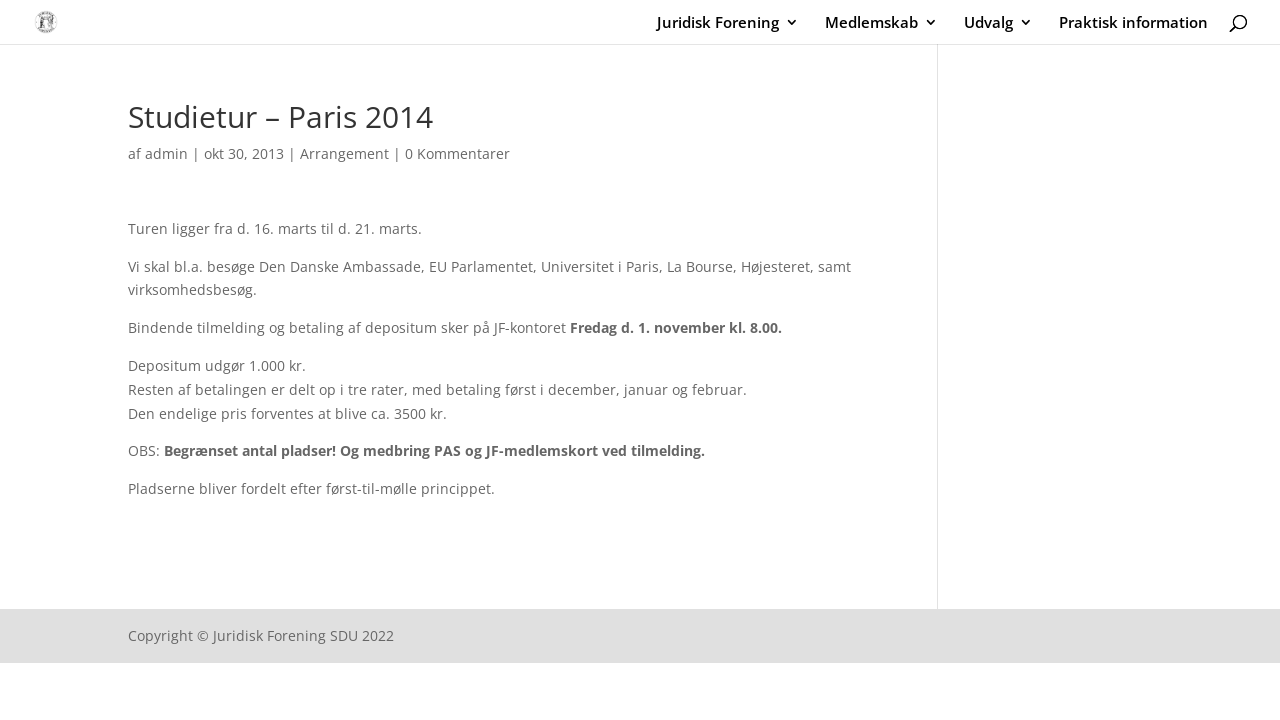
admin (166, 153)
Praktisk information (1133, 23)
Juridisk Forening (718, 23)
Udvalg (988, 23)
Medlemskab (871, 23)
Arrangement (344, 153)
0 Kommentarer (457, 153)
